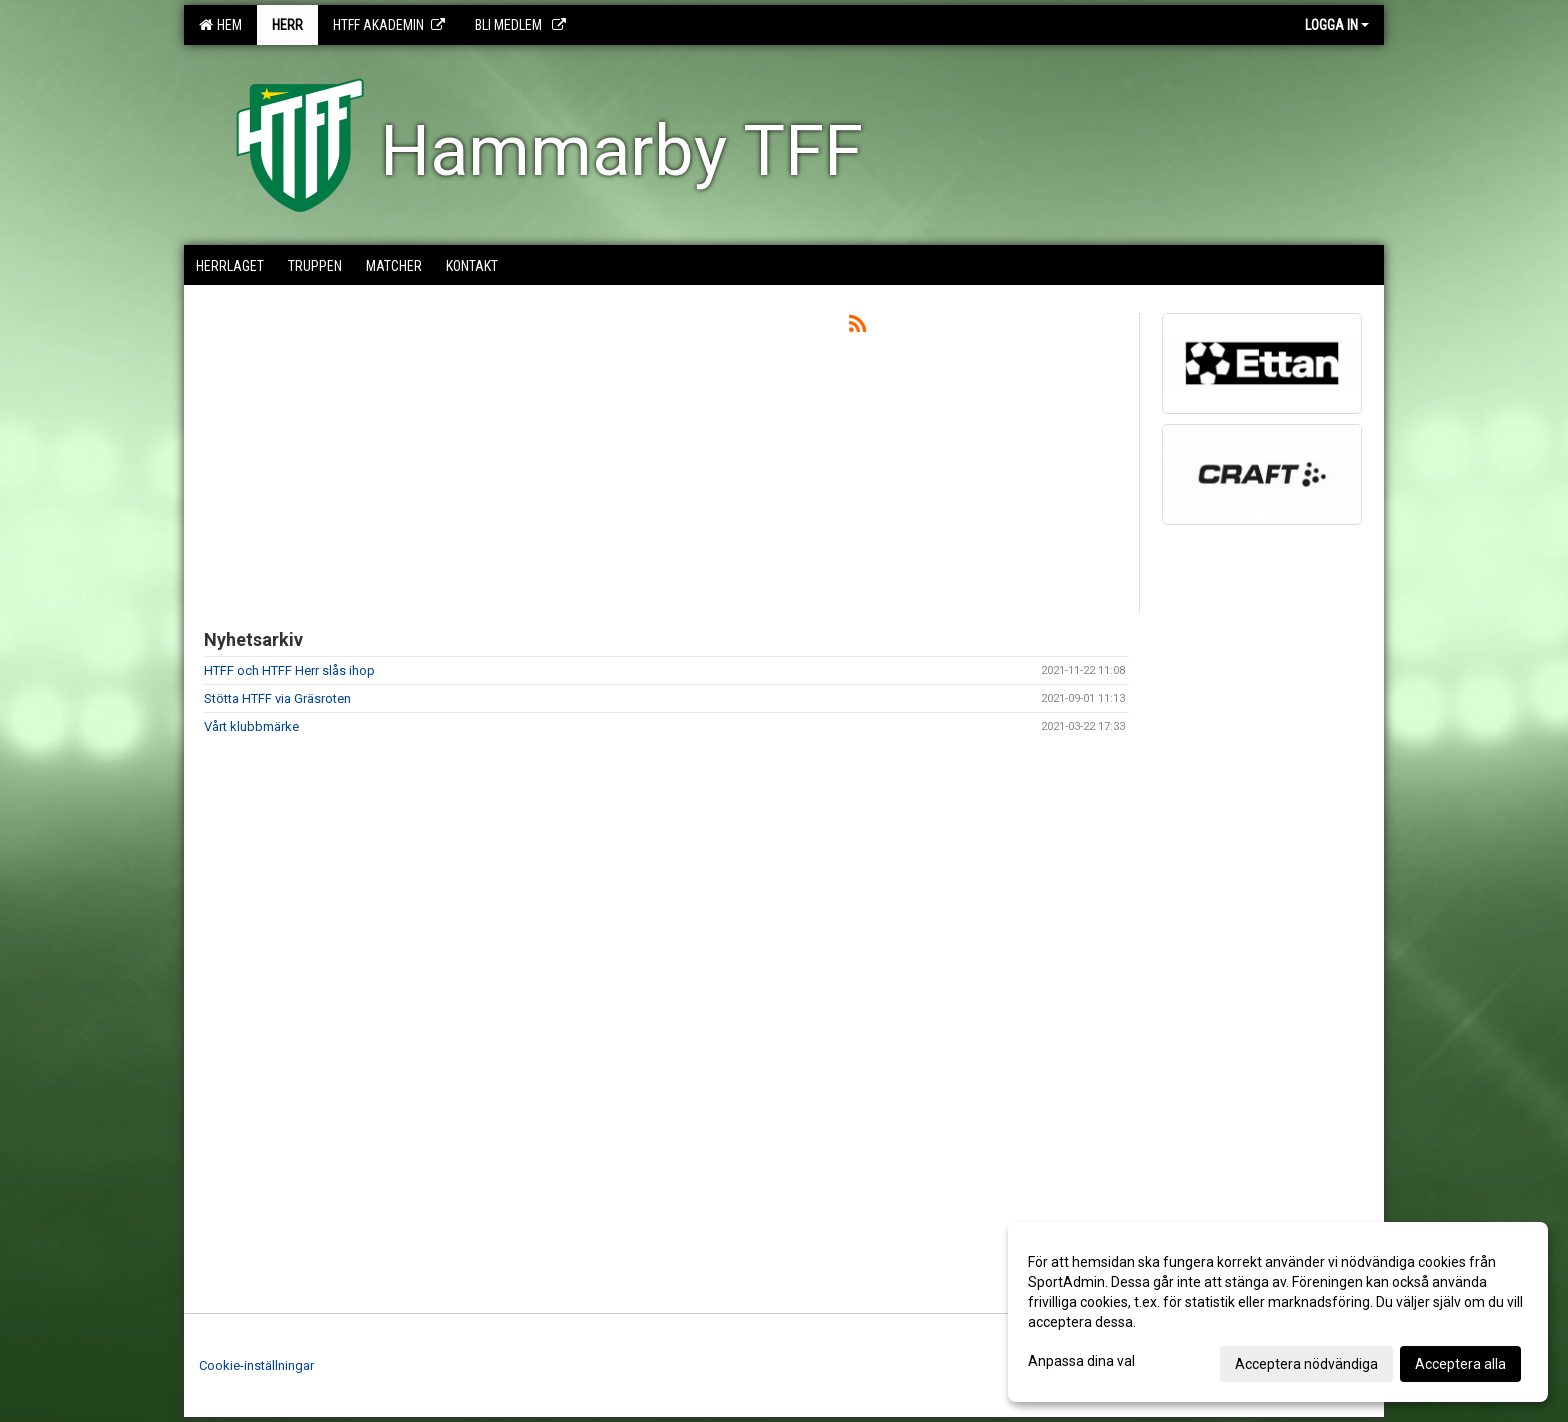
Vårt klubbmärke (251, 726)
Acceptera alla (1460, 1364)
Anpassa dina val (1081, 1361)
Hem (220, 25)
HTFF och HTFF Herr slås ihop (289, 670)
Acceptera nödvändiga (1306, 1364)
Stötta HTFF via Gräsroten (277, 698)
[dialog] (1278, 1312)
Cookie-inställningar (256, 1365)
